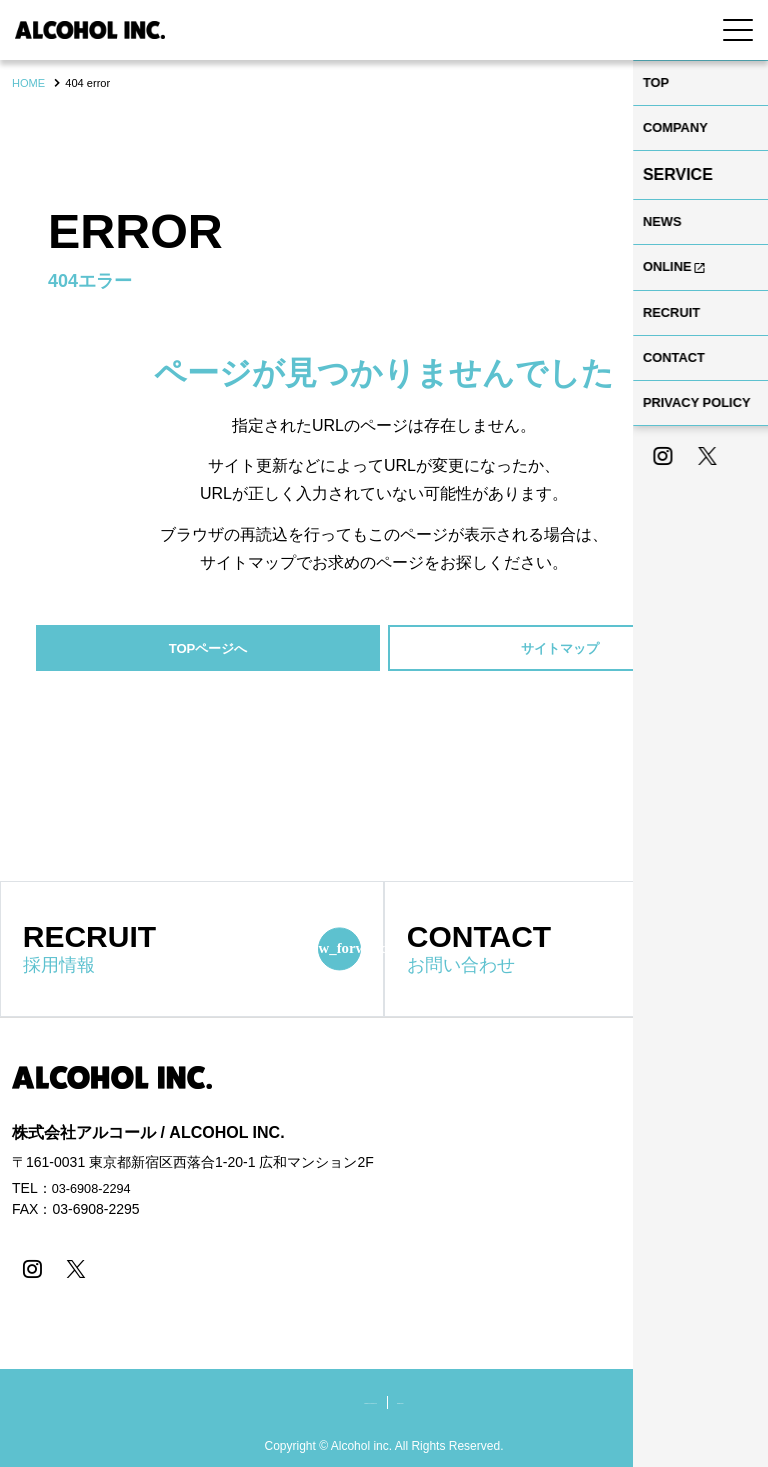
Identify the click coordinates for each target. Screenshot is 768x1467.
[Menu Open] (738, 30)
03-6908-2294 (95, 1192)
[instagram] (29, 1271)
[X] (69, 1271)
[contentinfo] (384, 1244)
